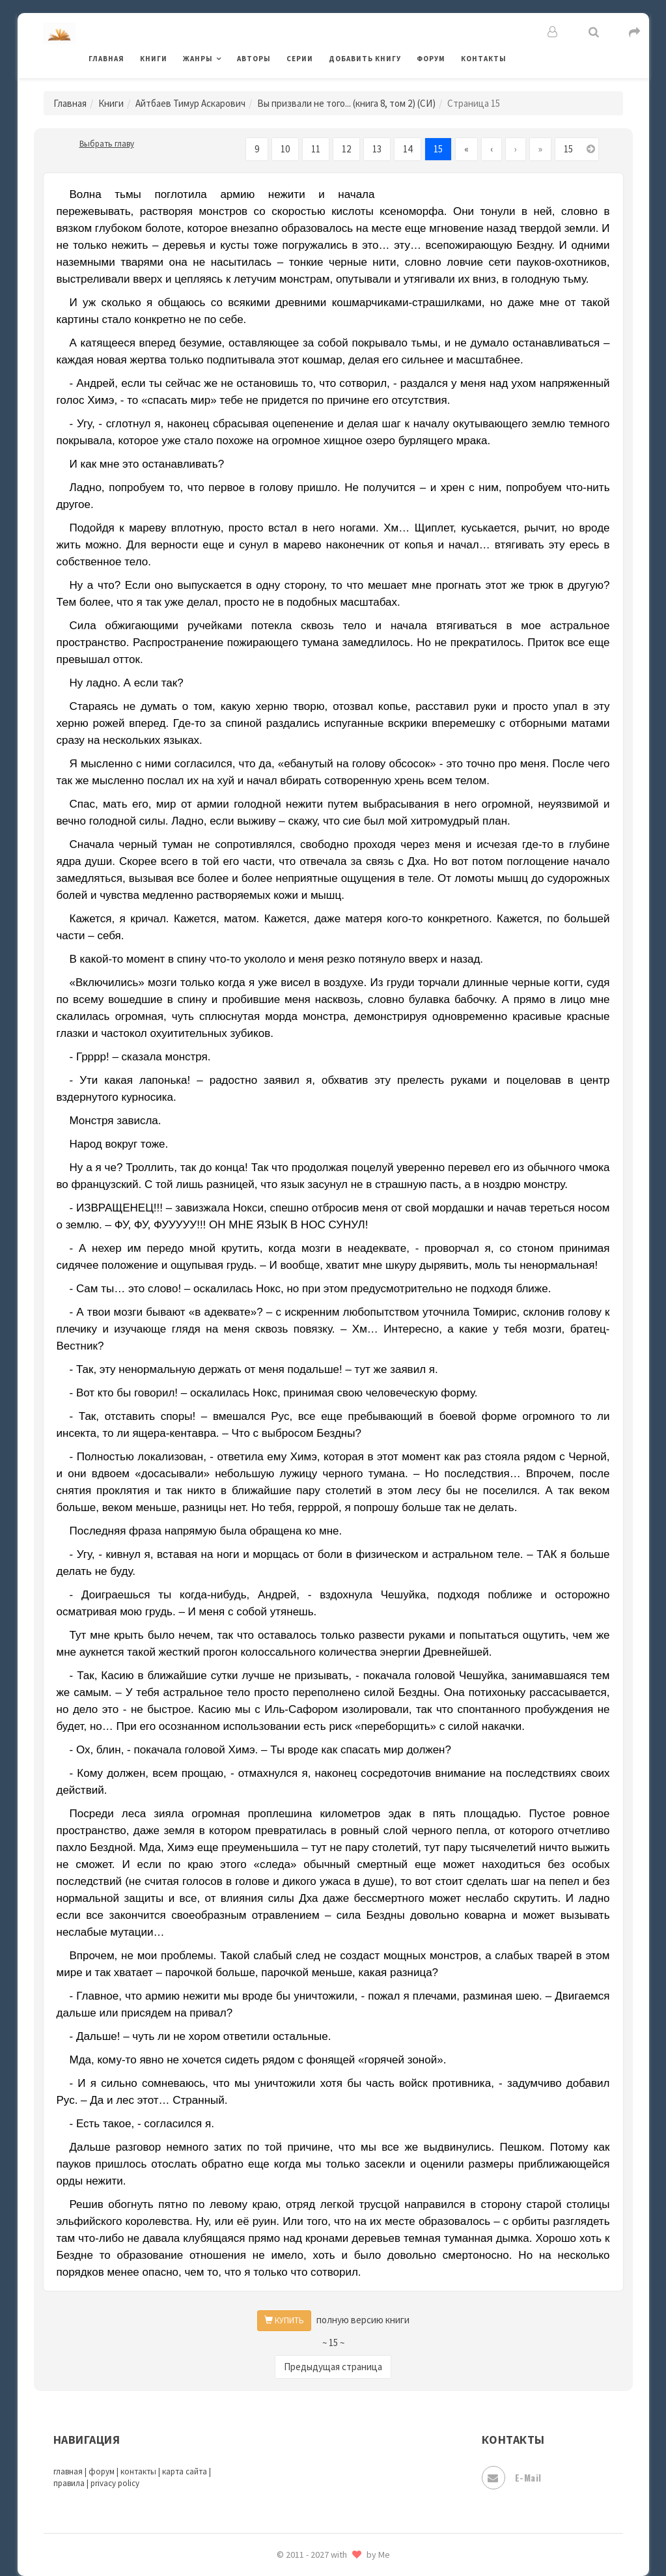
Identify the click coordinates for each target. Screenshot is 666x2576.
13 (377, 149)
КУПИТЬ (284, 2320)
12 (346, 149)
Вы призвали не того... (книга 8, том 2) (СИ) (346, 103)
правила (69, 2483)
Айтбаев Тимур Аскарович (190, 103)
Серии (299, 58)
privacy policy (114, 2483)
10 (285, 149)
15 (438, 149)
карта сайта (184, 2471)
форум (102, 2471)
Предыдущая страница (333, 2366)
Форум (431, 58)
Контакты (483, 58)
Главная (106, 58)
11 (315, 149)
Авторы (254, 58)
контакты (138, 2471)
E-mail (512, 2477)
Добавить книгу (365, 58)
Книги (153, 58)
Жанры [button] (198, 58)
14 (407, 149)
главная (68, 2471)
